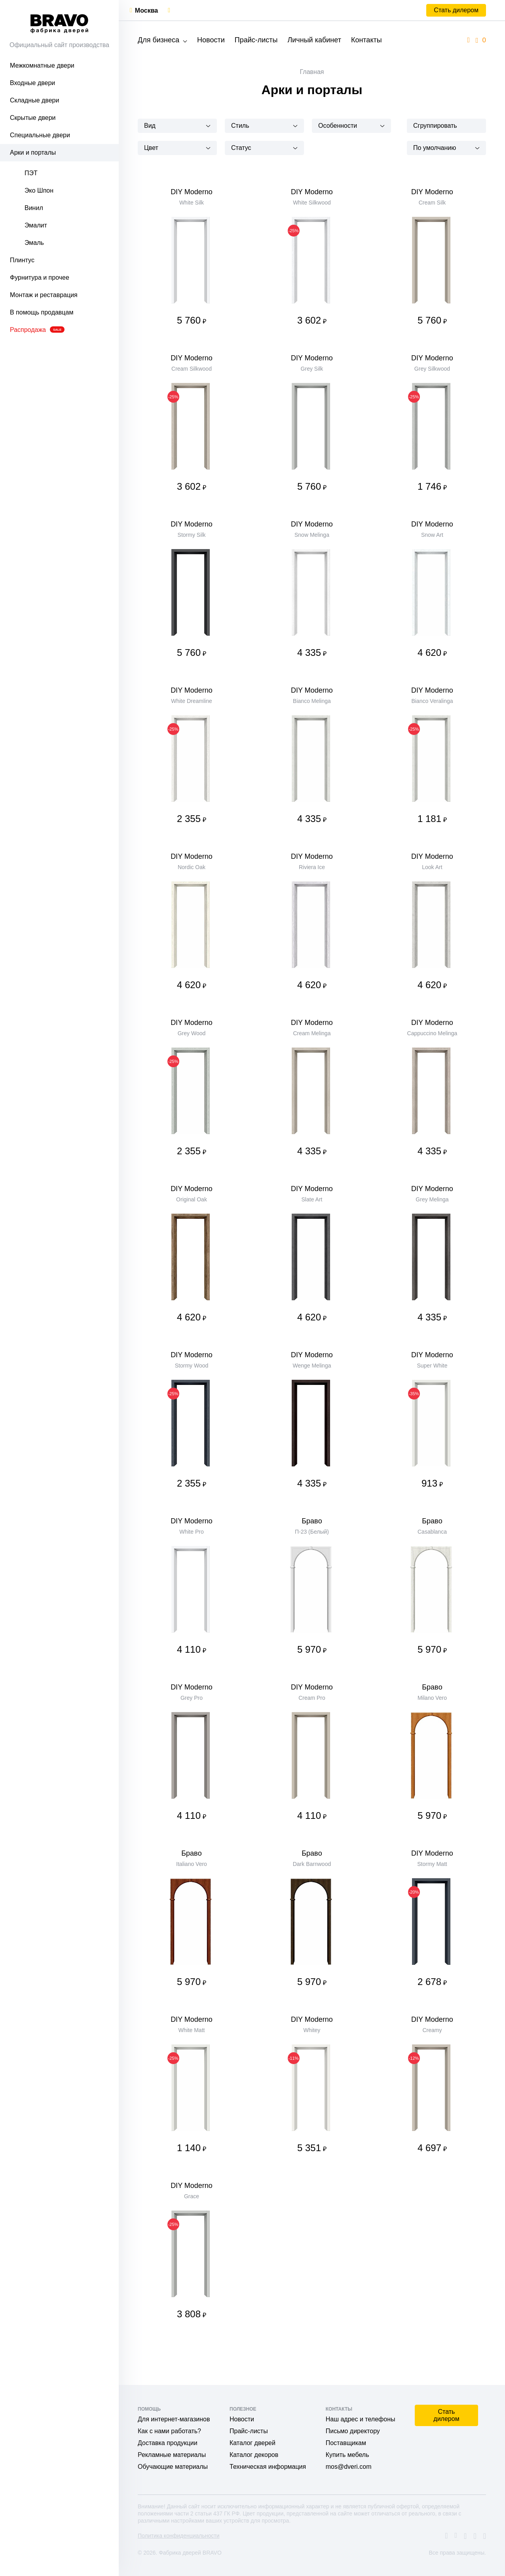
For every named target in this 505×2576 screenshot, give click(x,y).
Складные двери (34, 100)
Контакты (366, 40)
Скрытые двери (33, 117)
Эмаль (34, 242)
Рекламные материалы (172, 2454)
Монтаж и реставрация (44, 295)
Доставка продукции (167, 2443)
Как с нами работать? (169, 2431)
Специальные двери (40, 135)
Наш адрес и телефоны (360, 2419)
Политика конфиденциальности (179, 2535)
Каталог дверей (252, 2443)
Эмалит (36, 225)
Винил (34, 208)
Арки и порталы (33, 152)
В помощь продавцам (41, 312)
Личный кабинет (314, 40)
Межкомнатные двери (42, 65)
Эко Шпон (39, 190)
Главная (312, 71)
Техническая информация (268, 2466)
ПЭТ (31, 173)
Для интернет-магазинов (174, 2419)
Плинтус (22, 260)
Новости (211, 40)
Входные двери (32, 83)
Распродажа (37, 329)
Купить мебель (347, 2454)
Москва (146, 10)
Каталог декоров (254, 2454)
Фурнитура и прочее (39, 277)
